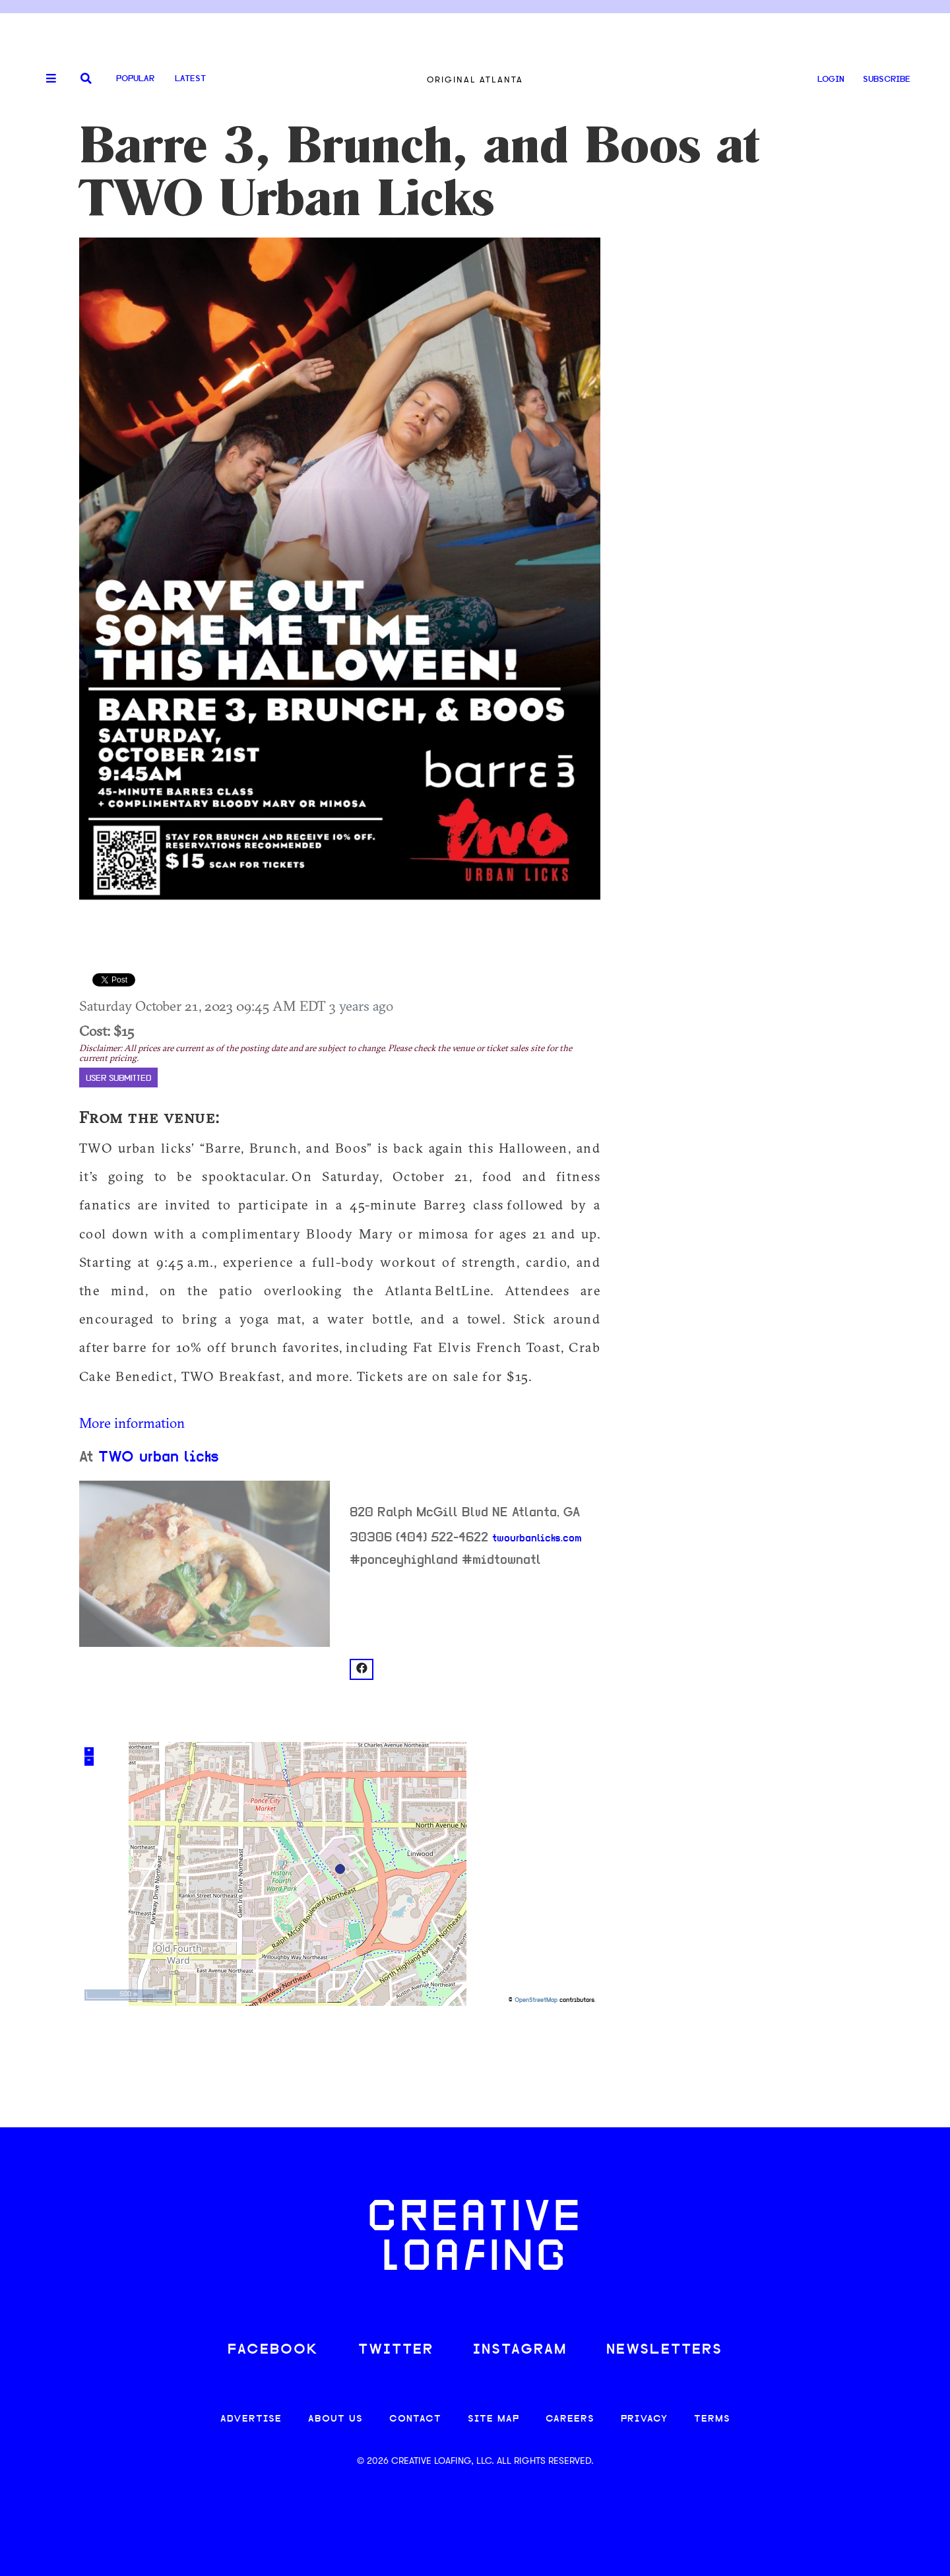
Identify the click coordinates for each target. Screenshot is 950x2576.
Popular (135, 79)
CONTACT (415, 2419)
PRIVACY (644, 2419)
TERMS (712, 2419)
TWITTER (395, 2350)
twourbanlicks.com (537, 1538)
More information (132, 1422)
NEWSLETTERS (664, 2350)
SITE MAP (493, 2419)
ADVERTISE (251, 2419)
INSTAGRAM (520, 2350)
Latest (190, 79)
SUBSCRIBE (886, 79)
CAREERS (570, 2419)
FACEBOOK (273, 2350)
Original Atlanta (475, 79)
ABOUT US (335, 2419)
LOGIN (830, 79)
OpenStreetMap (536, 2000)
